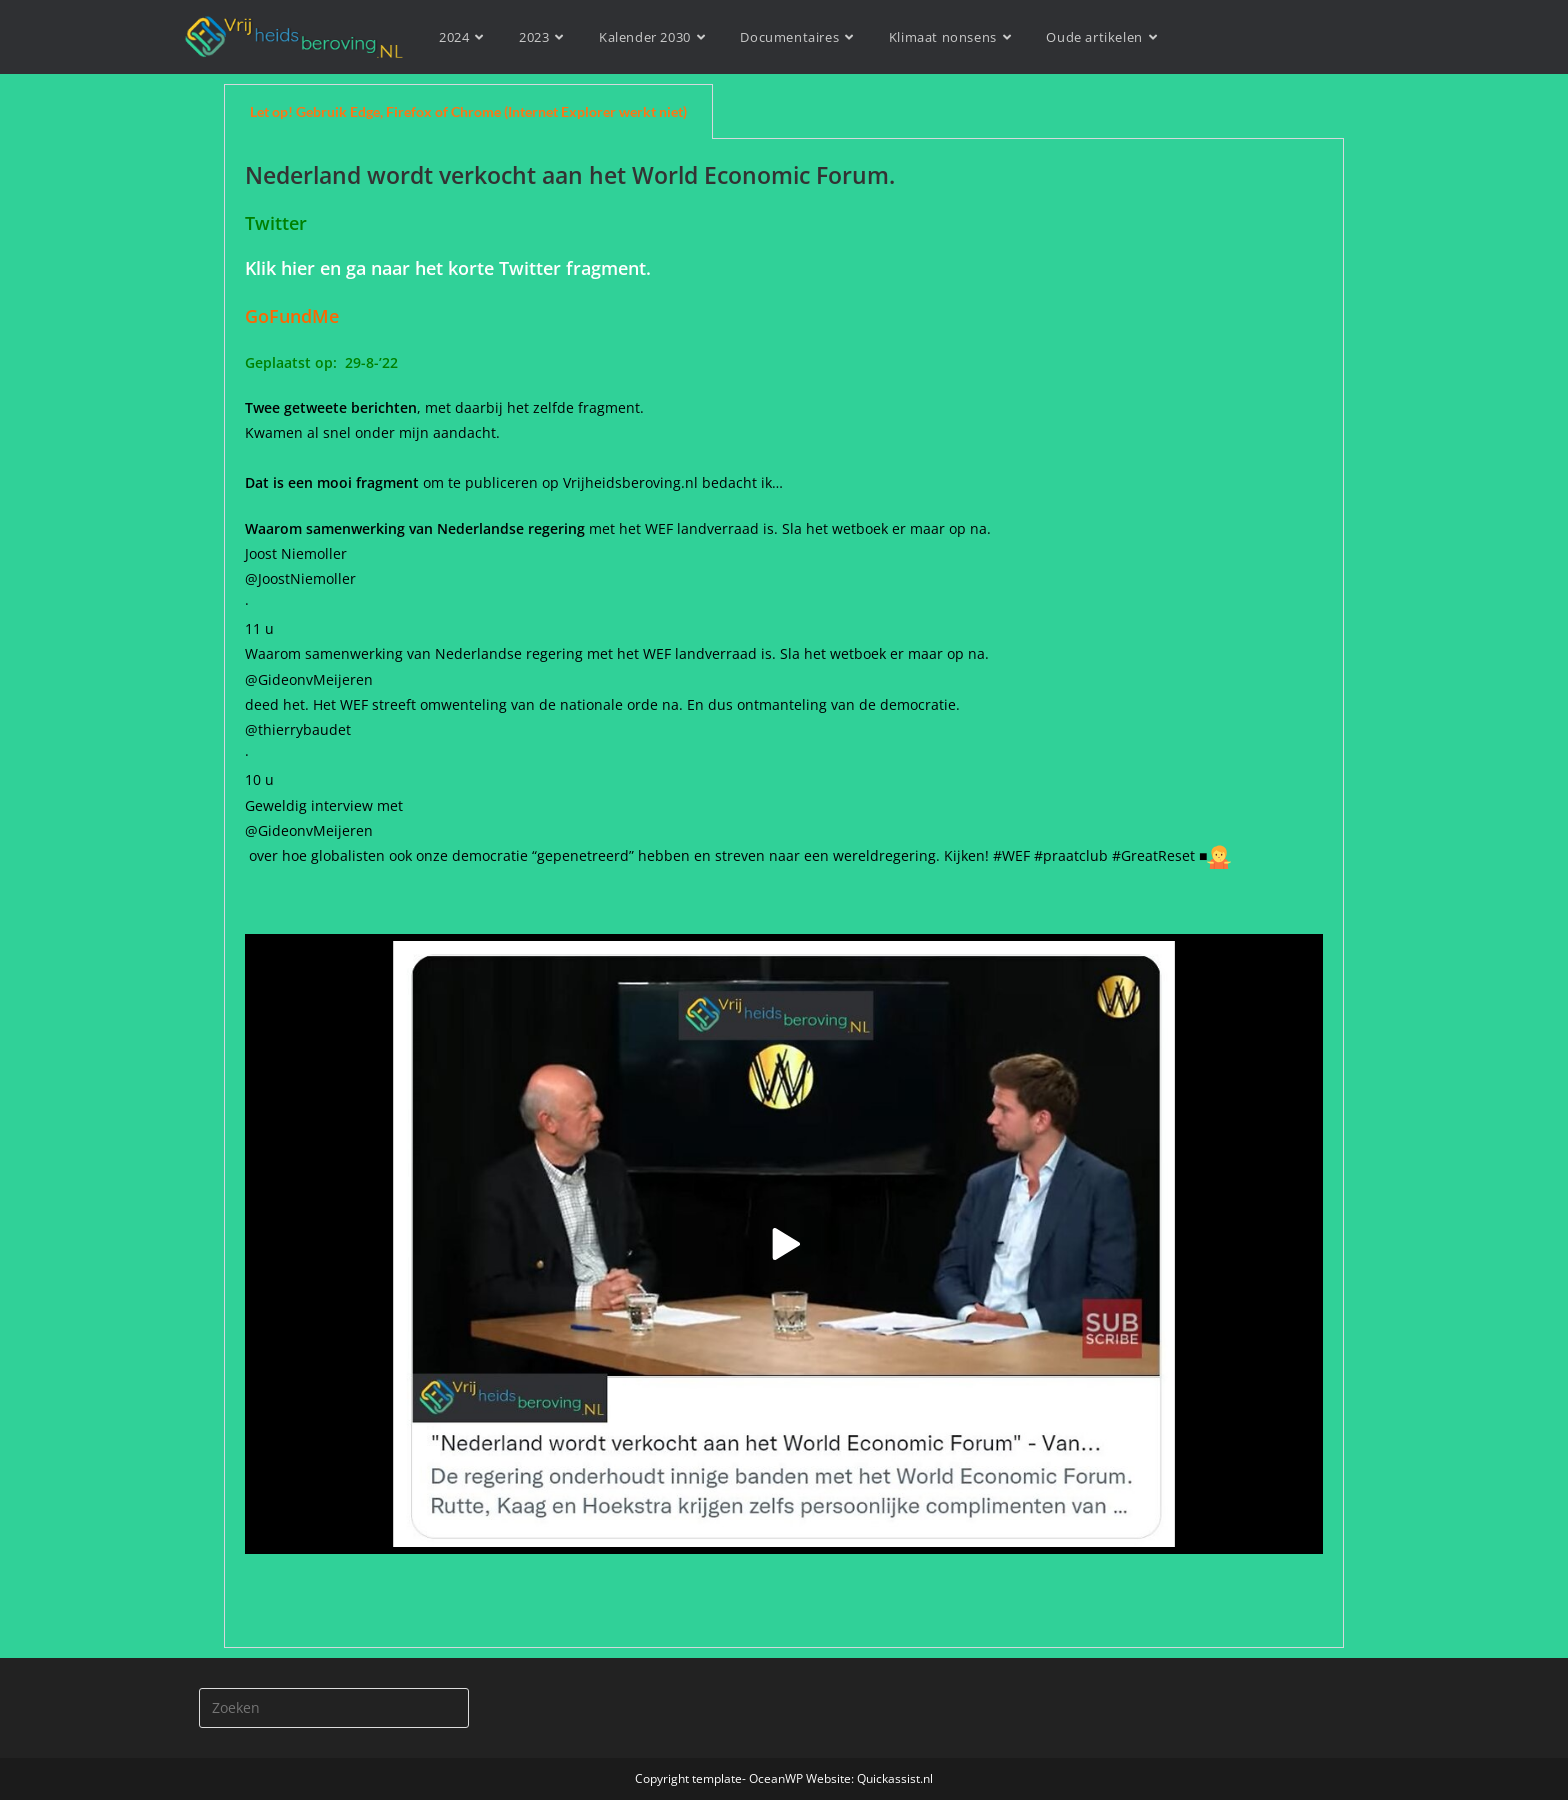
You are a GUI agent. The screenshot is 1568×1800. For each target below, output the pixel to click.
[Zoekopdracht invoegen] (334, 1708)
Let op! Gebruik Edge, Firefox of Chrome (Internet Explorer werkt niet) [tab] (468, 111)
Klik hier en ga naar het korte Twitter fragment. (448, 268)
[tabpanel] (784, 893)
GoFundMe (297, 316)
